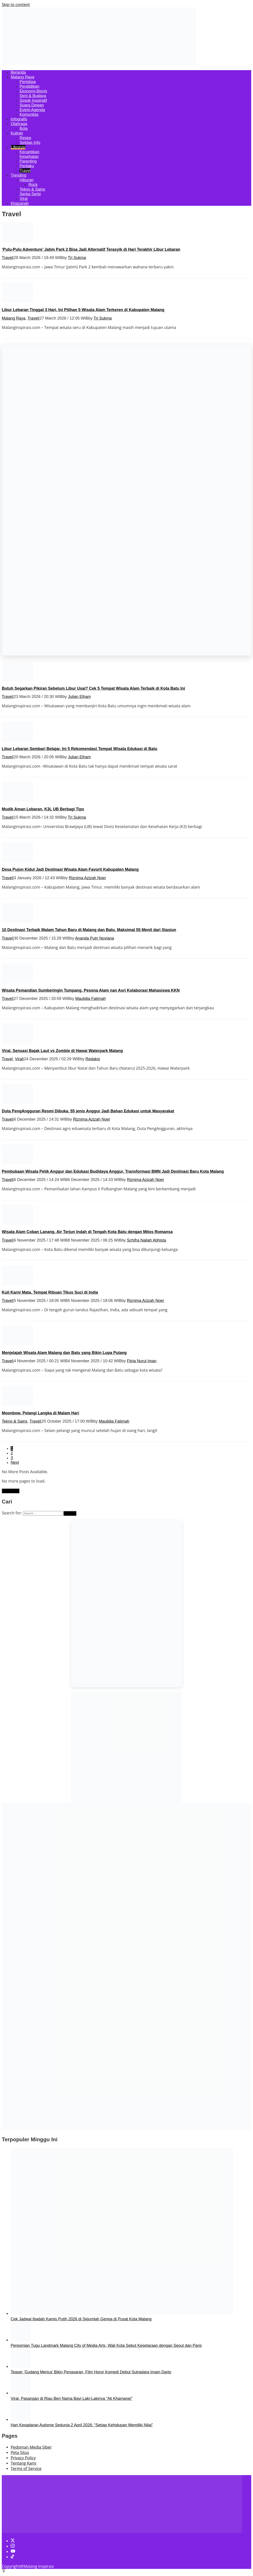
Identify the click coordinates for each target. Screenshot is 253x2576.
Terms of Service (26, 2468)
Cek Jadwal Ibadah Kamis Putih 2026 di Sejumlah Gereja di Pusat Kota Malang (81, 2319)
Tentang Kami (23, 2463)
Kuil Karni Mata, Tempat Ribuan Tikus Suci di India (50, 1292)
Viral (19, 1059)
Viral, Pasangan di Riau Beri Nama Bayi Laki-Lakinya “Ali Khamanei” (71, 2398)
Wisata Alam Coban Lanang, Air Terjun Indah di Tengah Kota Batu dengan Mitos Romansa (87, 1232)
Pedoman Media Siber (31, 2447)
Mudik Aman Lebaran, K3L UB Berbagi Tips (43, 809)
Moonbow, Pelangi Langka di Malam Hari (40, 1413)
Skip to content (16, 4)
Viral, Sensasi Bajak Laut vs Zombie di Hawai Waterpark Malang (62, 1050)
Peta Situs (20, 2452)
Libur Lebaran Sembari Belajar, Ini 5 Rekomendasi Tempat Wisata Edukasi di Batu (79, 748)
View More (11, 1491)
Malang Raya (13, 318)
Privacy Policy (23, 2457)
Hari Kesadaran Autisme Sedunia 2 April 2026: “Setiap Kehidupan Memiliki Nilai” (82, 2425)
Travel (7, 257)
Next (15, 1462)
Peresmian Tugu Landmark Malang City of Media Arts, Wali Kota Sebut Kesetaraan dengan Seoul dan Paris (106, 2345)
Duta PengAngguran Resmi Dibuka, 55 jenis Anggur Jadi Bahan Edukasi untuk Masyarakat (88, 1111)
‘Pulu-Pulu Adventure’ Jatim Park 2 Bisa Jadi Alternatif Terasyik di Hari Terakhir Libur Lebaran (91, 249)
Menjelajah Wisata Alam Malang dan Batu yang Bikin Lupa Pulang (64, 1352)
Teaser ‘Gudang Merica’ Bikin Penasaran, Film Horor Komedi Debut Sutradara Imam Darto (91, 2372)
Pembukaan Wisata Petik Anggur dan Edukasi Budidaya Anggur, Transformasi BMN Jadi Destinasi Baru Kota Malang (113, 1171)
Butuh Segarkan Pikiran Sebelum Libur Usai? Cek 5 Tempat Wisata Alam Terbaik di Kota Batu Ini (93, 688)
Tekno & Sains (14, 1421)
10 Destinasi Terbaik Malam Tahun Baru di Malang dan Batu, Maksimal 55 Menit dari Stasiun (89, 930)
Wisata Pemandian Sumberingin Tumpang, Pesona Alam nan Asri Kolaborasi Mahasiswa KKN (91, 990)
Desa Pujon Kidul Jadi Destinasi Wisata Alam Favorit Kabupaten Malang (70, 869)
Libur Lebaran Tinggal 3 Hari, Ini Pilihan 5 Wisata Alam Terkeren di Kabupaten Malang (83, 310)
